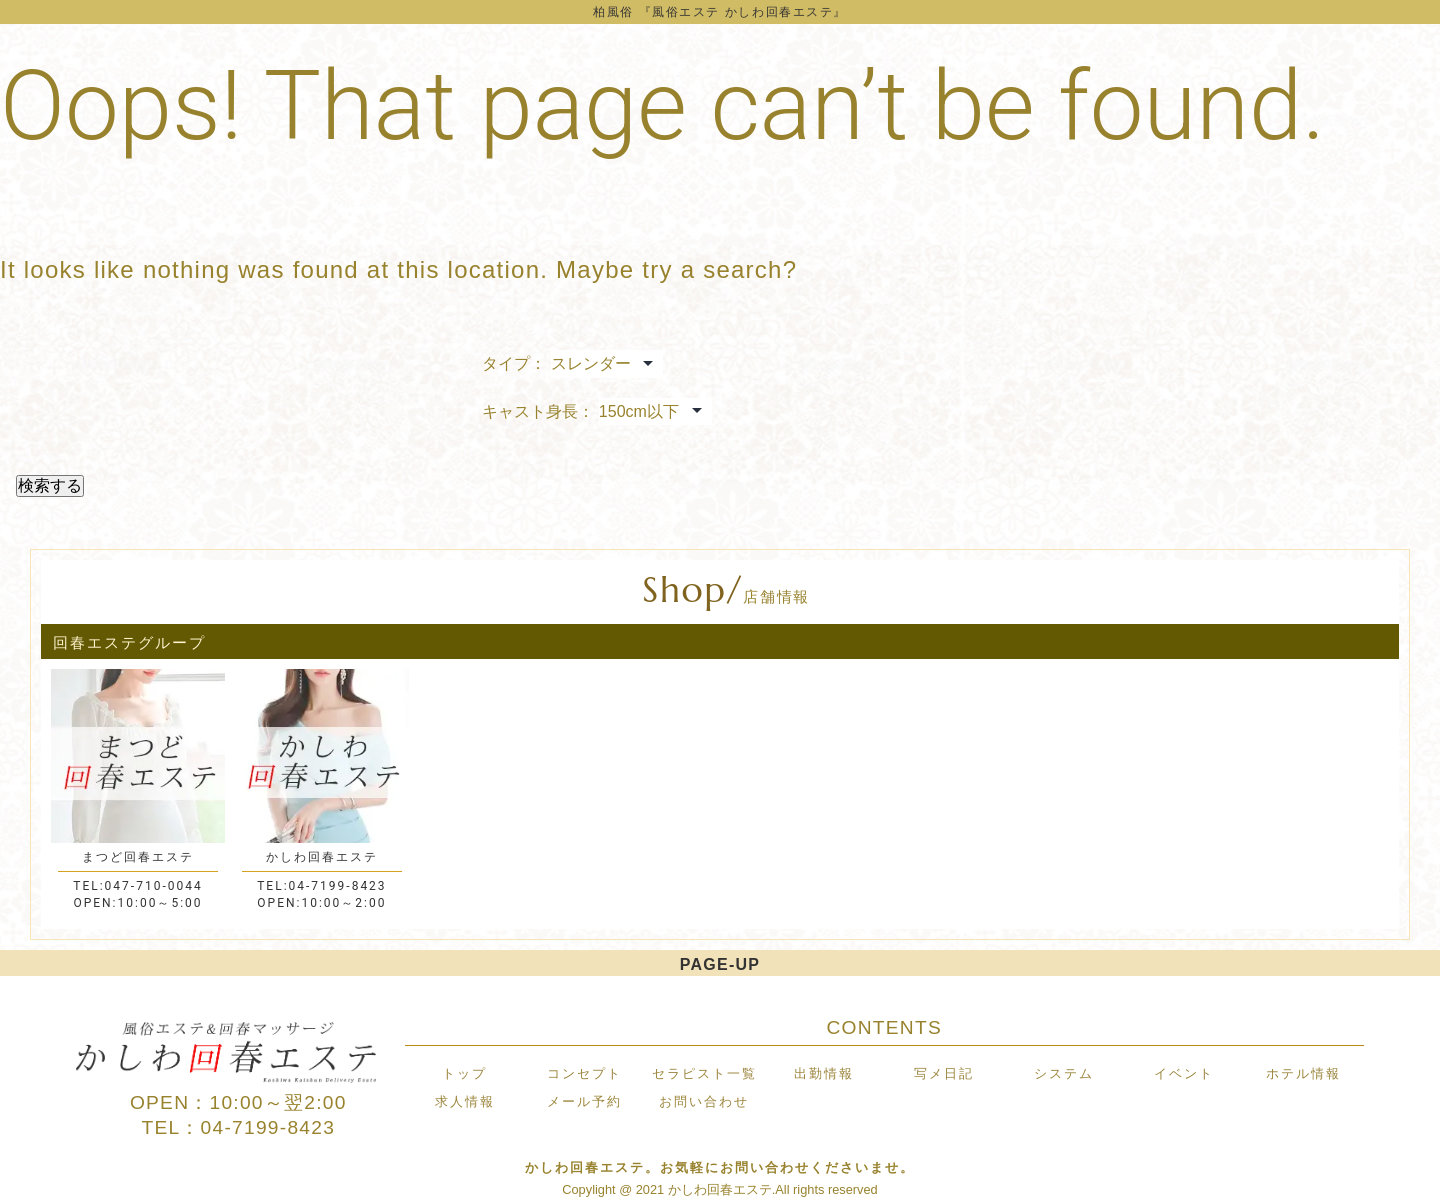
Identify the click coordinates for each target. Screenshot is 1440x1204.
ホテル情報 (1303, 1073)
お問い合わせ (704, 1101)
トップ (464, 1073)
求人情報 (465, 1101)
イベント (1184, 1073)
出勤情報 (824, 1073)
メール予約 (584, 1101)
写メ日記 (944, 1073)
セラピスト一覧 (704, 1073)
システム (1064, 1073)
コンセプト (584, 1073)
